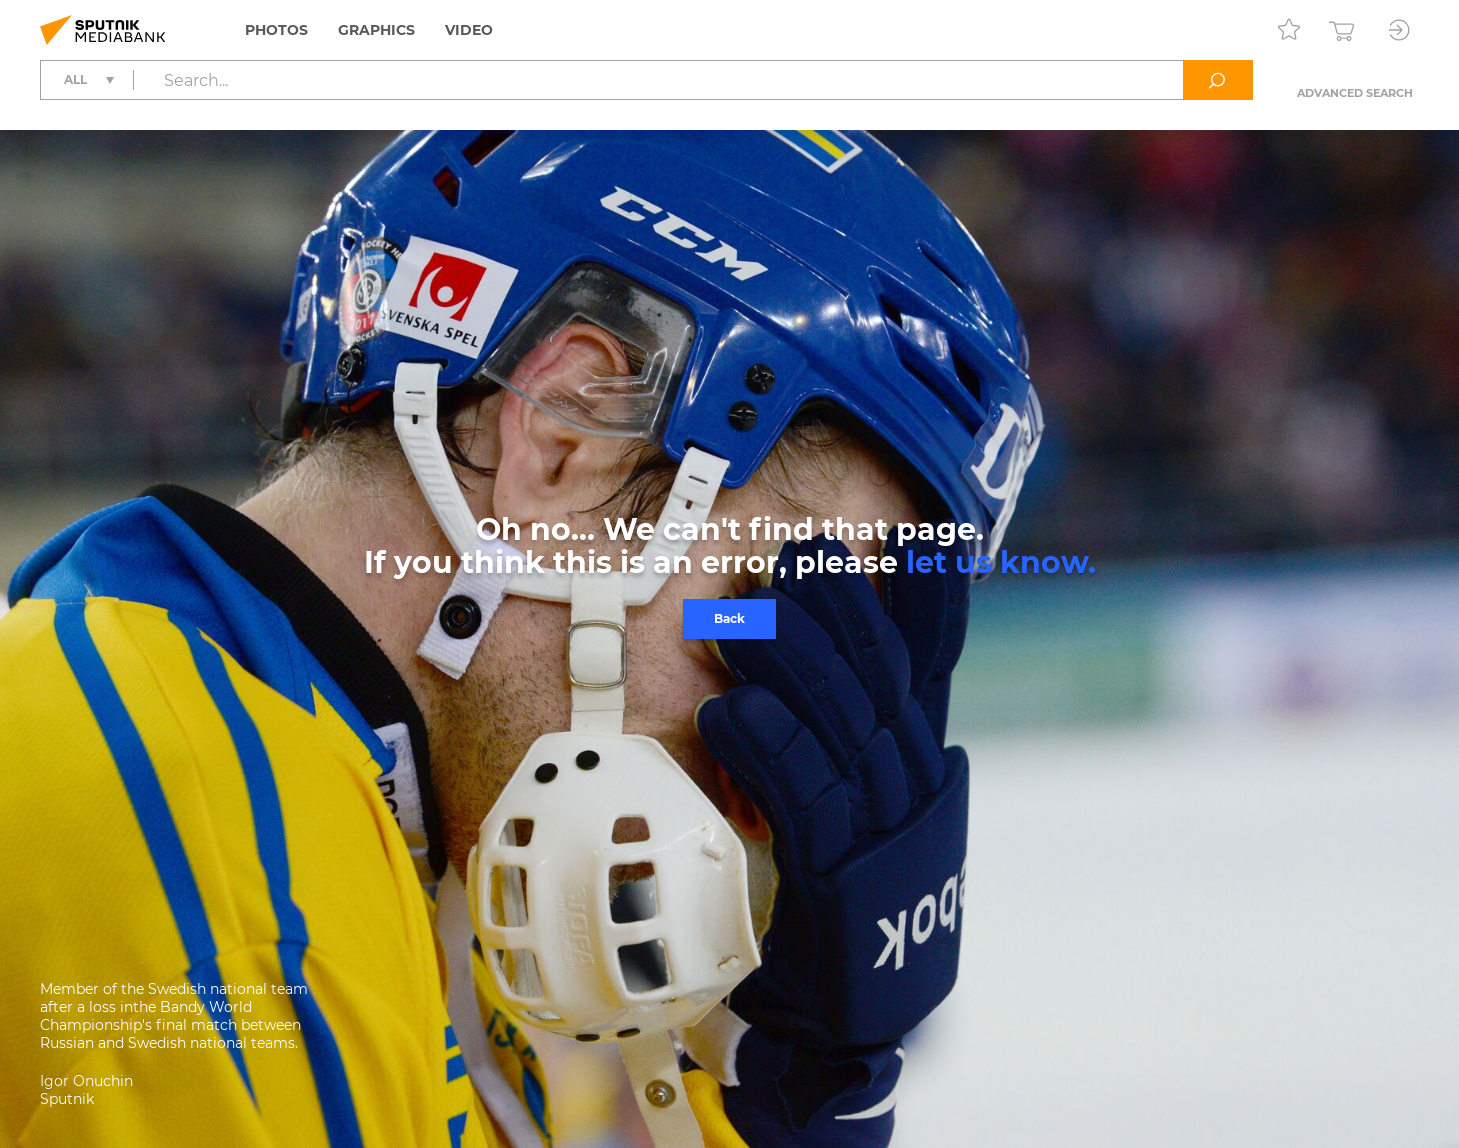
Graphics (376, 30)
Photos (276, 30)
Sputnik (67, 1099)
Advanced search (1355, 93)
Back (729, 618)
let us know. (1001, 562)
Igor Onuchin (86, 1081)
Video (469, 30)
